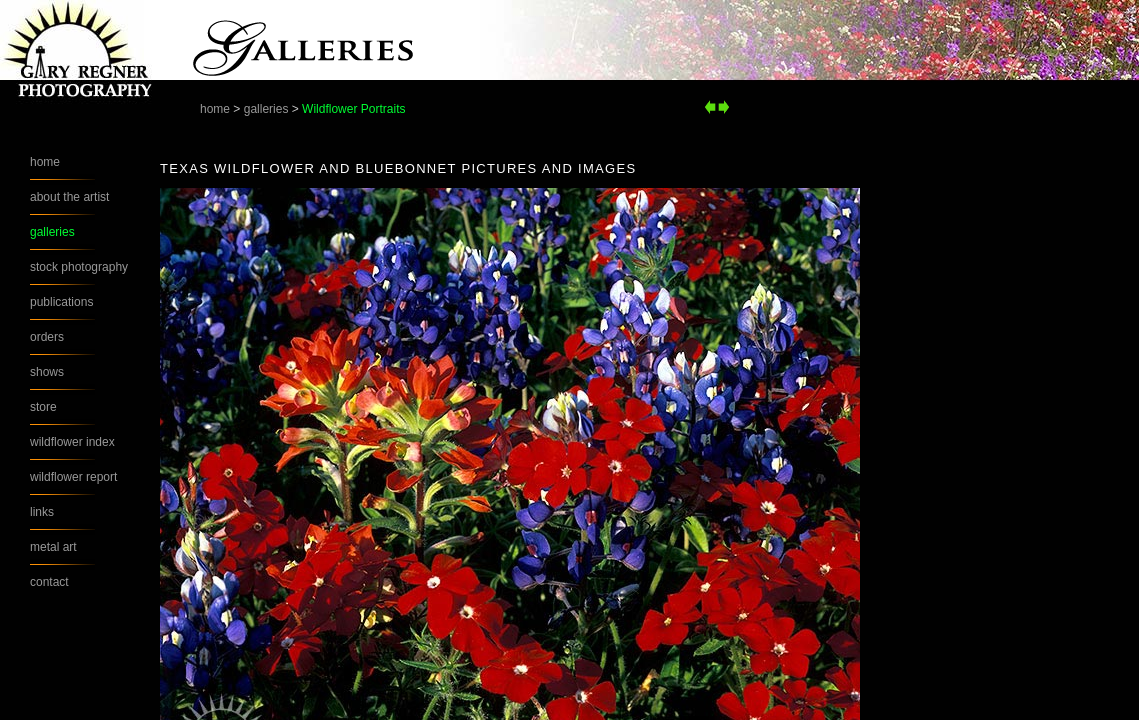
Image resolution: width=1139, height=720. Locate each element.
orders (47, 337)
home (215, 109)
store (43, 407)
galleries (266, 109)
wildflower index (72, 442)
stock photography (79, 267)
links (42, 512)
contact (49, 582)
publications (61, 302)
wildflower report (73, 477)
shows (47, 372)
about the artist (69, 197)
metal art (53, 547)
